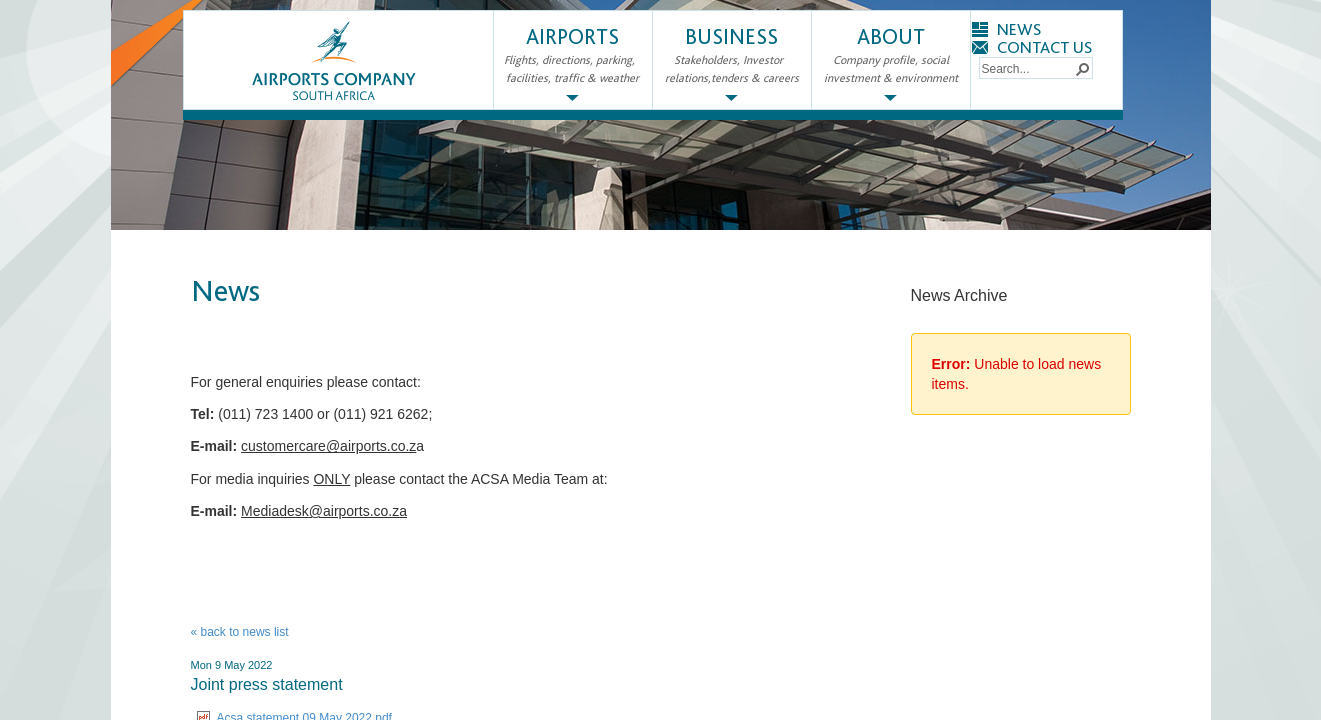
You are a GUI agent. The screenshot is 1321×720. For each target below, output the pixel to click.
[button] (1082, 68)
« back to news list (240, 632)
